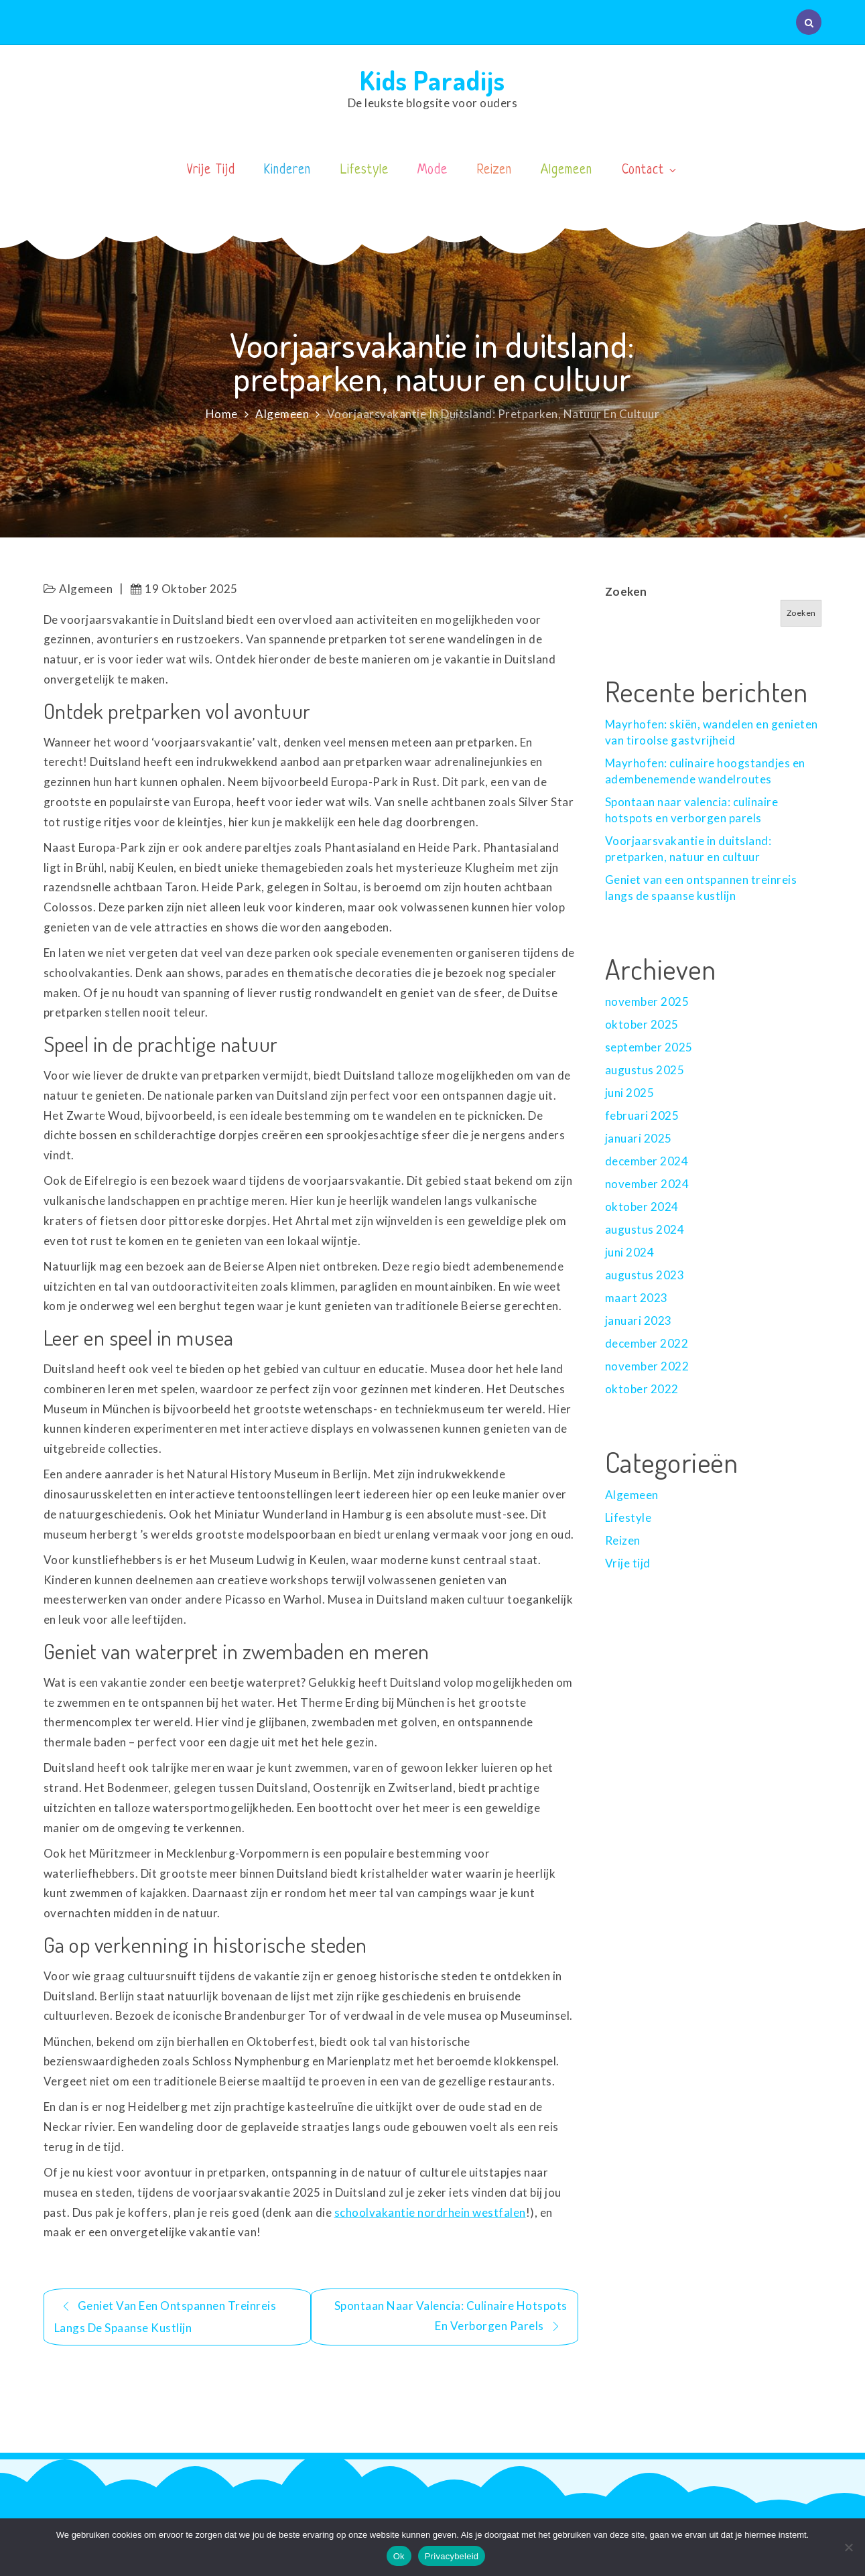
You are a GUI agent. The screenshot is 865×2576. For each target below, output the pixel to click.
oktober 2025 (642, 1024)
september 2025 (649, 1047)
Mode (432, 171)
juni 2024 (630, 1252)
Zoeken (626, 591)
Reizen (494, 171)
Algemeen (566, 171)
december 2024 (647, 1161)
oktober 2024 (642, 1207)
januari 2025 (638, 1138)
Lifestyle (364, 171)
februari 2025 (642, 1115)
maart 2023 (636, 1298)
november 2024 (647, 1184)
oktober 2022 (642, 1389)
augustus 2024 (645, 1229)
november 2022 (647, 1366)
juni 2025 (630, 1093)
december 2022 (647, 1343)
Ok (399, 2556)
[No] (848, 2547)
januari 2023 (638, 1320)
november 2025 (647, 1001)
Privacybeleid (452, 2556)
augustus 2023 (645, 1275)
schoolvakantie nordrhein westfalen (430, 2212)
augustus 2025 (645, 1070)
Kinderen (287, 171)
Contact (650, 171)
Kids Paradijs (432, 79)
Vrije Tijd (211, 171)
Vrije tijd (628, 1563)
